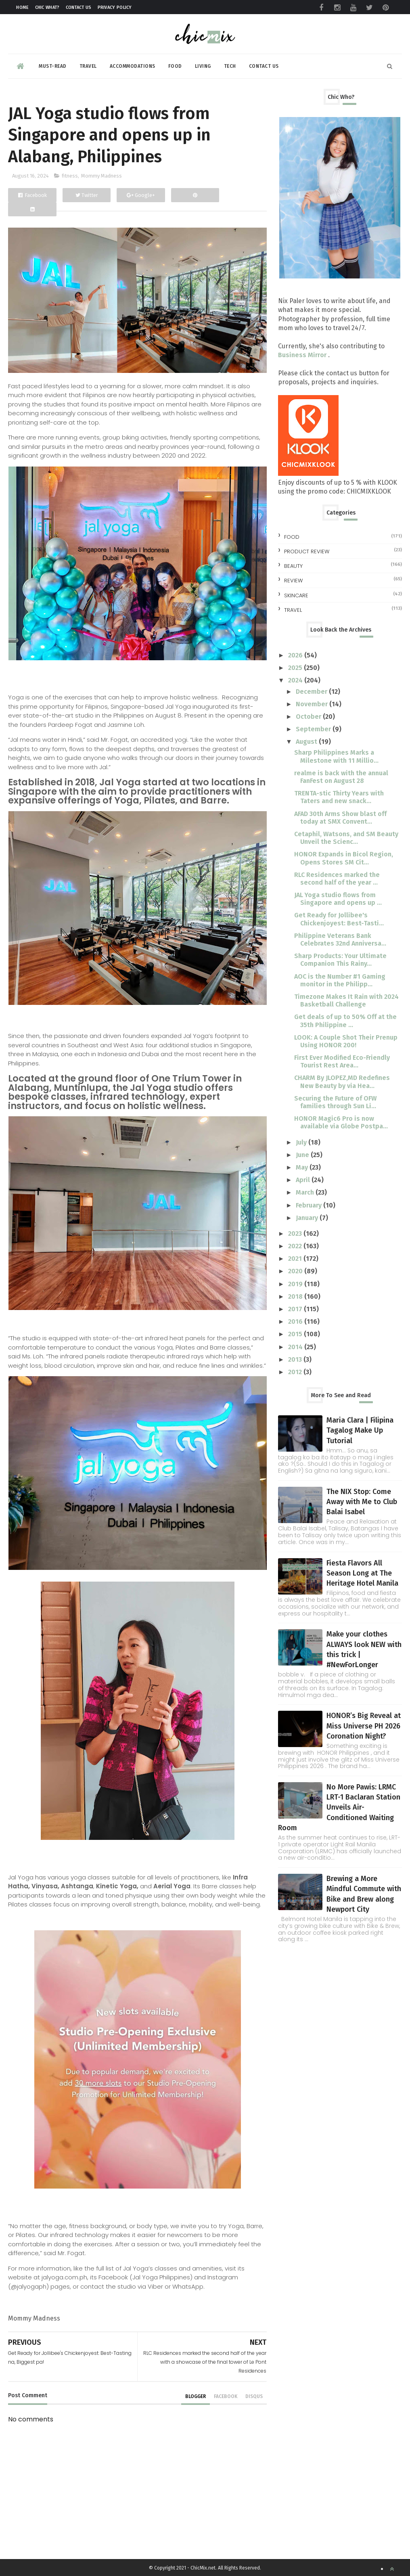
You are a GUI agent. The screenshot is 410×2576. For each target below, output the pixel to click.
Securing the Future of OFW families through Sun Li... (335, 1102)
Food (175, 66)
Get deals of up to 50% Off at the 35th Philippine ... (345, 1020)
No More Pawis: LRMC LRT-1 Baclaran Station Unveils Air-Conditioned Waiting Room (339, 1807)
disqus (254, 2396)
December (312, 691)
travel (293, 610)
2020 (296, 1271)
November (312, 704)
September (314, 729)
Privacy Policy (115, 7)
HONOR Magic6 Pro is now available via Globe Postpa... (341, 1122)
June (303, 1155)
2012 (295, 1372)
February (309, 1205)
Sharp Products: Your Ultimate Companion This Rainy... (340, 959)
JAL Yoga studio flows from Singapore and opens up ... (338, 898)
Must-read (53, 66)
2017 (296, 1309)
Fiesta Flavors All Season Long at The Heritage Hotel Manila (362, 1573)
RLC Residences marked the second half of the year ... (337, 878)
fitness (70, 176)
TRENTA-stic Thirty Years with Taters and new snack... (339, 797)
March (306, 1192)
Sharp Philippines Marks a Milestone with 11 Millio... (336, 756)
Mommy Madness (101, 176)
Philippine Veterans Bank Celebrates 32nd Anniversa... (340, 939)
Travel (88, 66)
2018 (296, 1296)
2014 (296, 1347)
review (293, 580)
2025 (296, 668)
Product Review (306, 551)
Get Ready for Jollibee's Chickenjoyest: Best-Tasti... (339, 919)
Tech (230, 66)
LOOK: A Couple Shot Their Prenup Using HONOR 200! (345, 1041)
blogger (195, 2396)
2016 (296, 1321)
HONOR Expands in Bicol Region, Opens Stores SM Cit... (343, 858)
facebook (225, 2396)
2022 (295, 1246)
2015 (296, 1334)
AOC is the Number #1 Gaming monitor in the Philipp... (339, 980)
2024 (296, 680)
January (308, 1218)
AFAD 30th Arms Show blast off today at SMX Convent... (340, 817)
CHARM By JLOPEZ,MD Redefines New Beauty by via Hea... (342, 1081)
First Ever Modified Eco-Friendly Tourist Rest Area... (342, 1061)
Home (22, 7)
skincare (296, 595)
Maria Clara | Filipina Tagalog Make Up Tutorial (359, 1430)
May (303, 1167)
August (307, 741)
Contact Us (79, 7)
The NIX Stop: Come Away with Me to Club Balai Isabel (361, 1501)
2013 (295, 1359)
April (304, 1180)
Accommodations (132, 66)
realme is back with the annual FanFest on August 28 (341, 777)
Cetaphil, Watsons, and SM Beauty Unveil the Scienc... (346, 837)
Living (203, 66)
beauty (293, 566)
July (302, 1142)
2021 (295, 1258)
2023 (295, 1233)
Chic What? (47, 7)
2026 (296, 655)
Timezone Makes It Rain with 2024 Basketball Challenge (346, 1000)
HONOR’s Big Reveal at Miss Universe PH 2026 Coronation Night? (363, 1725)
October (309, 716)
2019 (296, 1284)
